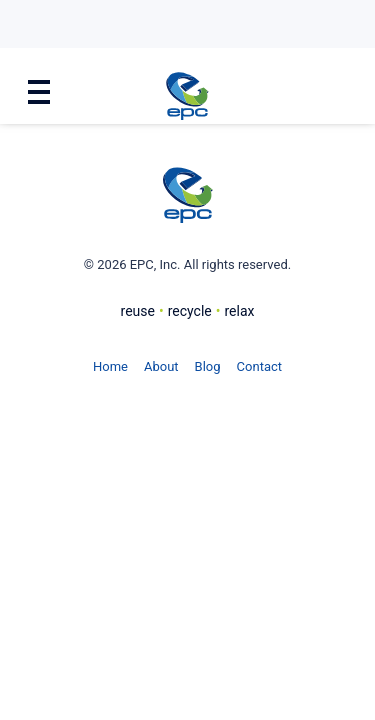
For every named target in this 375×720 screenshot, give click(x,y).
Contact (259, 366)
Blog (208, 366)
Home (110, 366)
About (161, 366)
